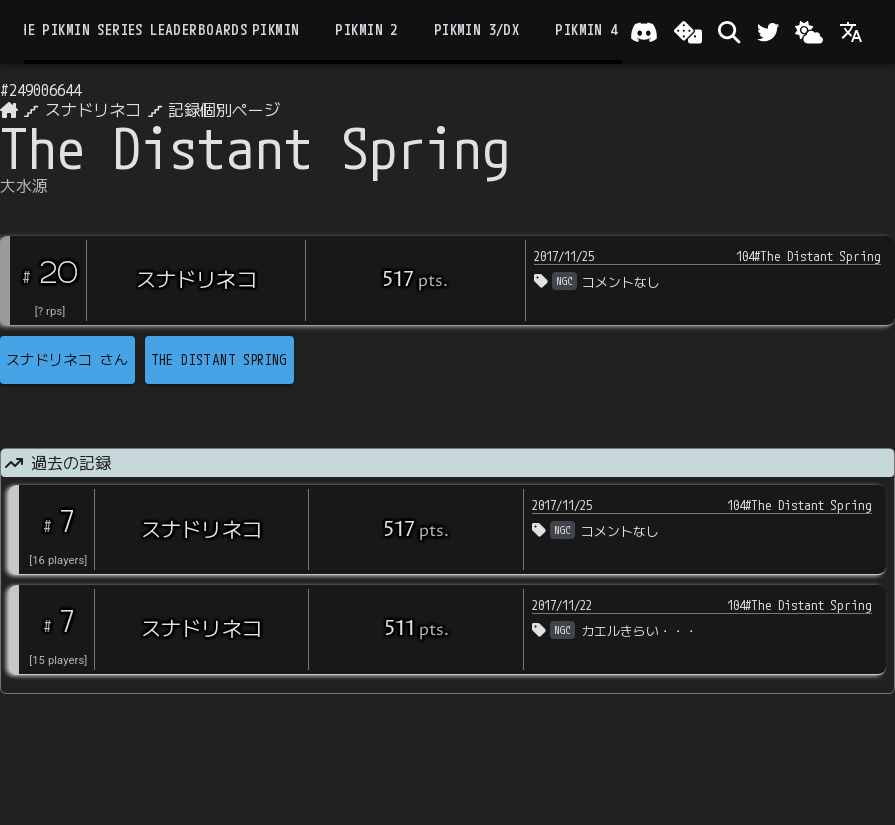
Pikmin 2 (366, 30)
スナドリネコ (93, 110)
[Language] (851, 32)
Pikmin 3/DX (477, 30)
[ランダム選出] (688, 32)
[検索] (729, 32)
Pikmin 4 (586, 30)
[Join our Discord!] (644, 32)
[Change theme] (809, 32)
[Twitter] (768, 32)
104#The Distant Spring (808, 256)
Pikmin (275, 30)
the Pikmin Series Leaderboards (129, 30)
